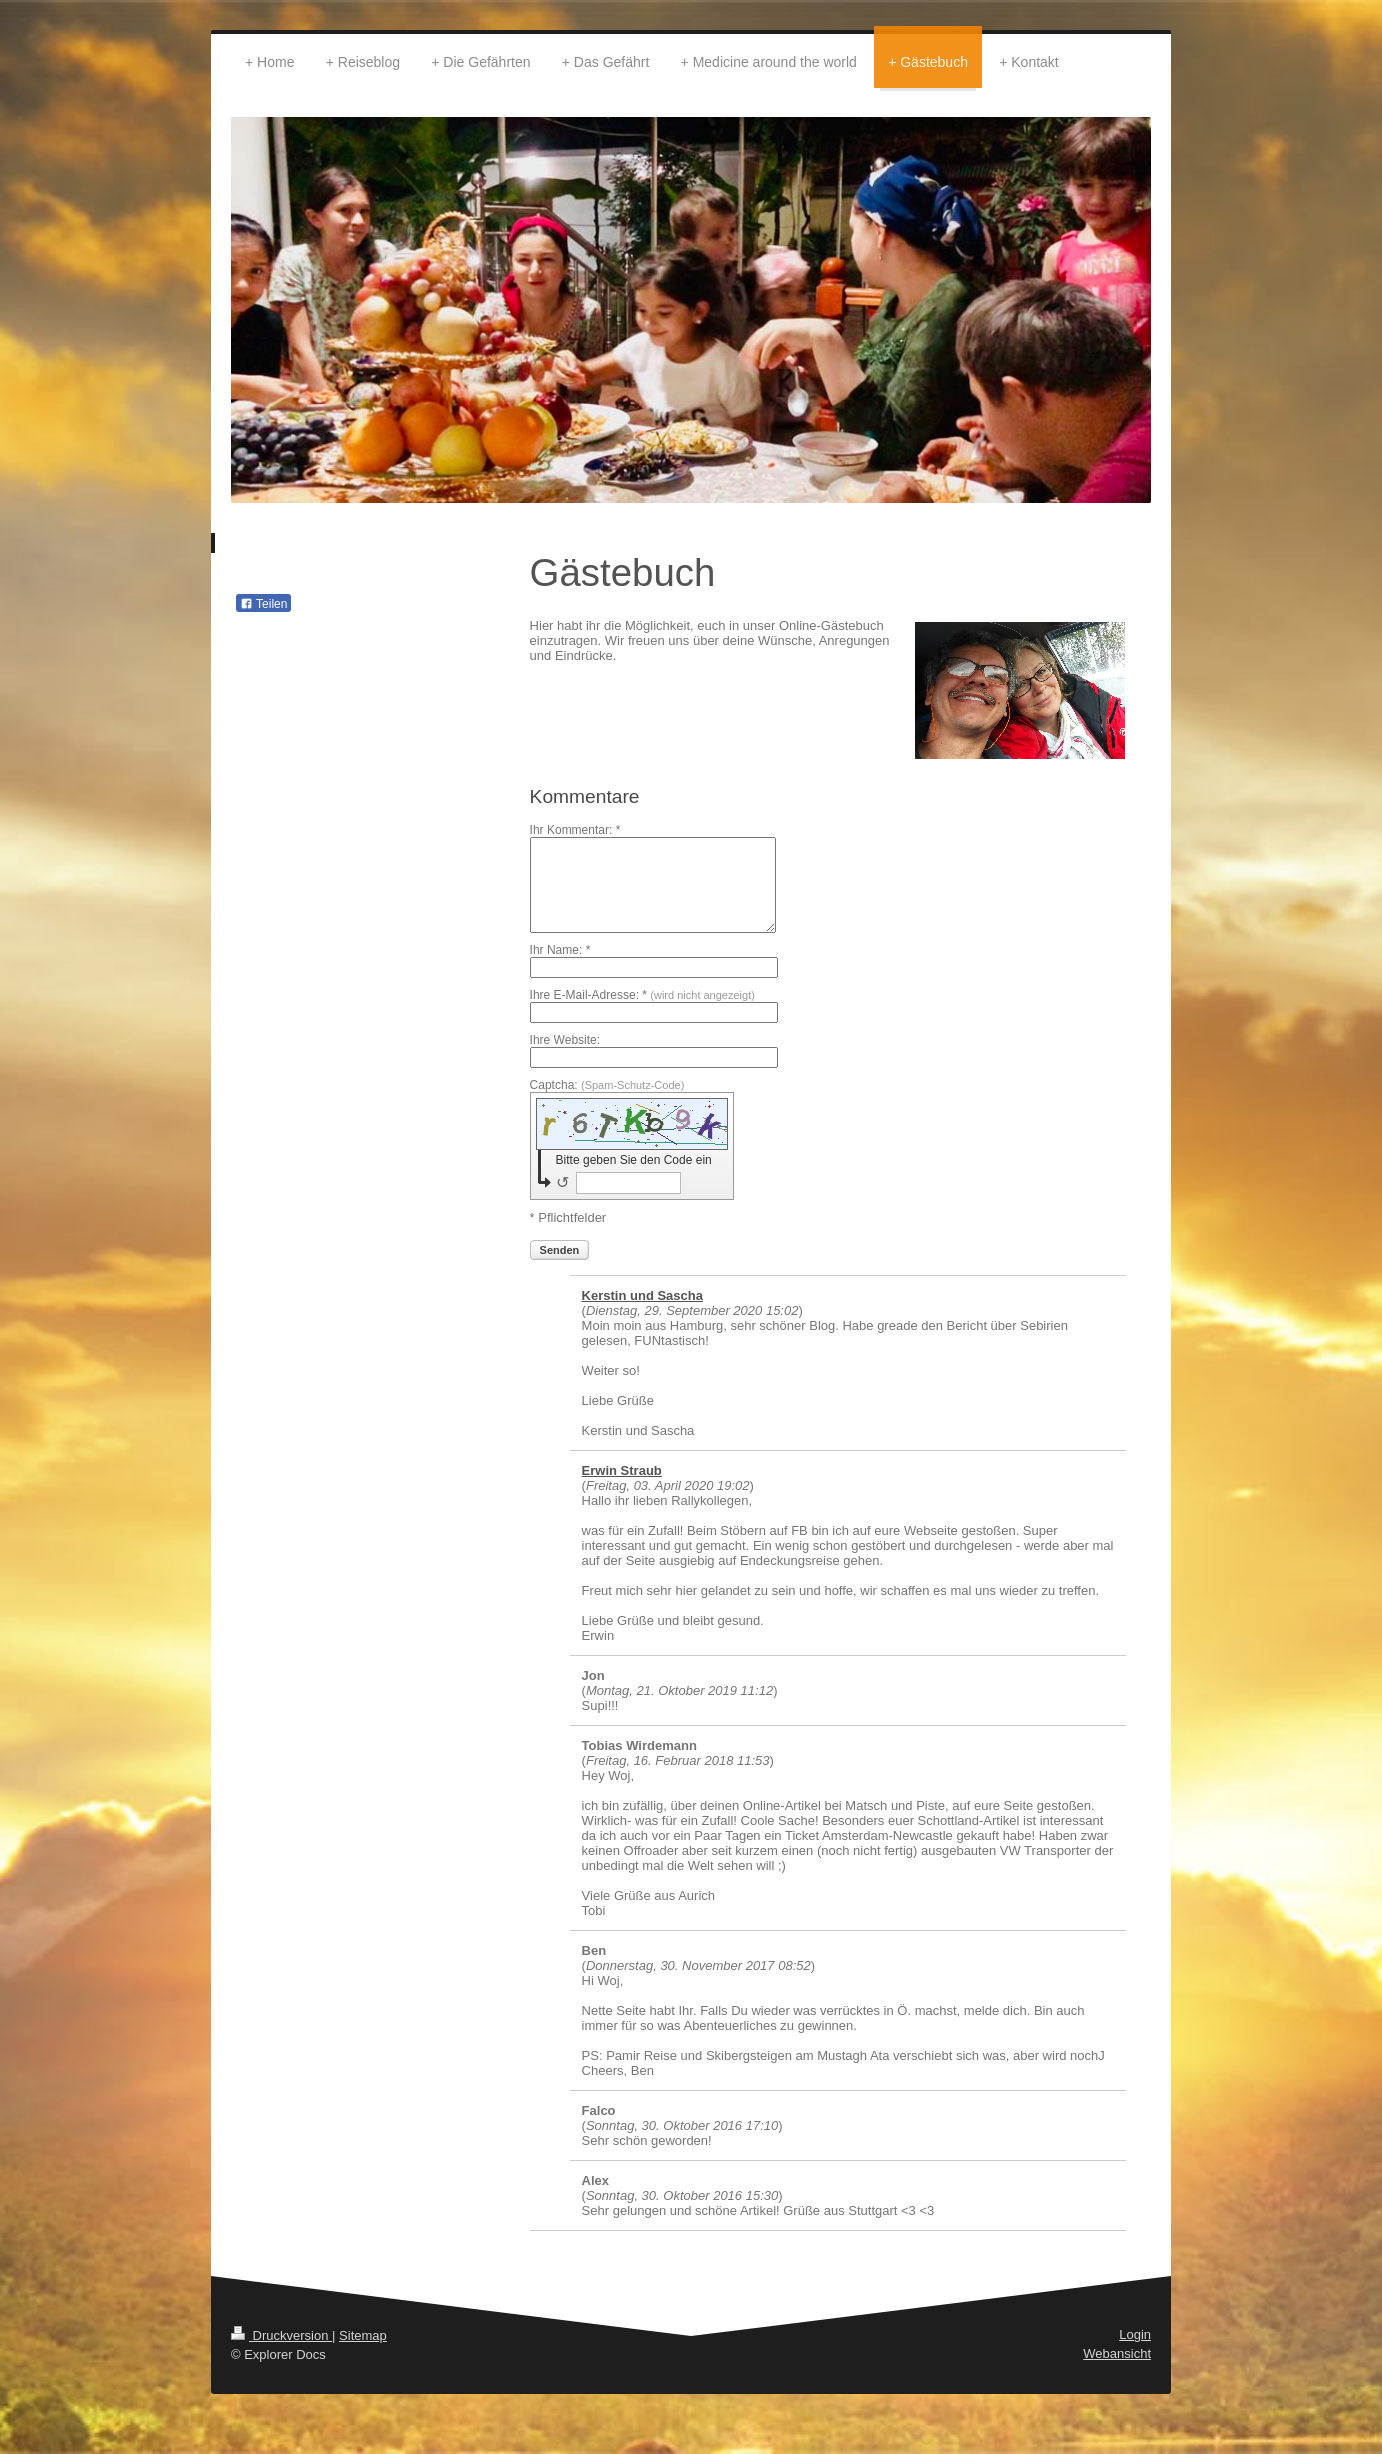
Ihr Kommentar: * (575, 830)
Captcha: (607, 1085)
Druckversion (281, 2335)
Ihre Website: (565, 1040)
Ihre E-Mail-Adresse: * (642, 995)
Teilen (263, 604)
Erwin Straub (622, 1470)
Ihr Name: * (560, 950)
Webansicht (1117, 2353)
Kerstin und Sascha (642, 1295)
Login (1135, 2334)
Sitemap (363, 2335)
